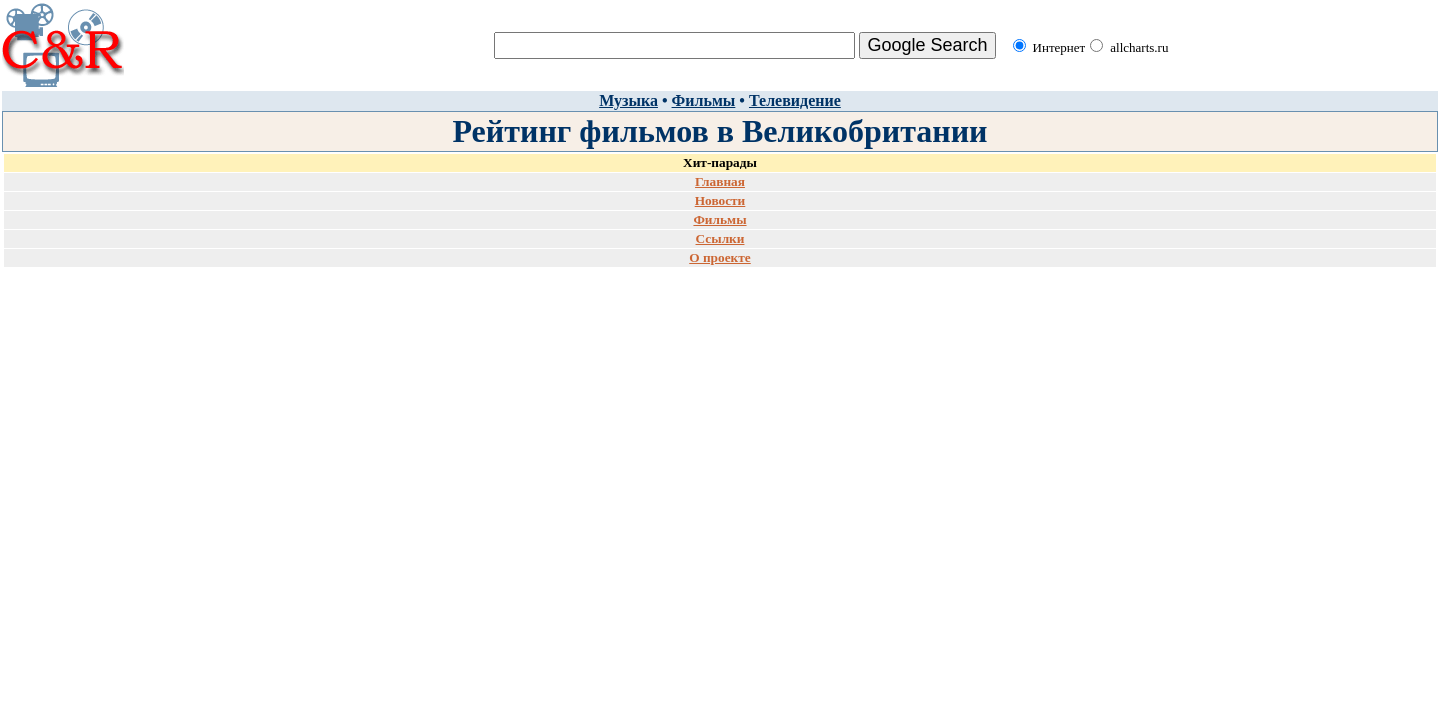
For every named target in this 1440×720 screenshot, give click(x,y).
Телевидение (795, 100)
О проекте (720, 257)
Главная (720, 181)
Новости (720, 200)
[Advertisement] (720, 331)
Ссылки (720, 238)
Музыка (628, 100)
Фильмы (704, 100)
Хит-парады (720, 162)
